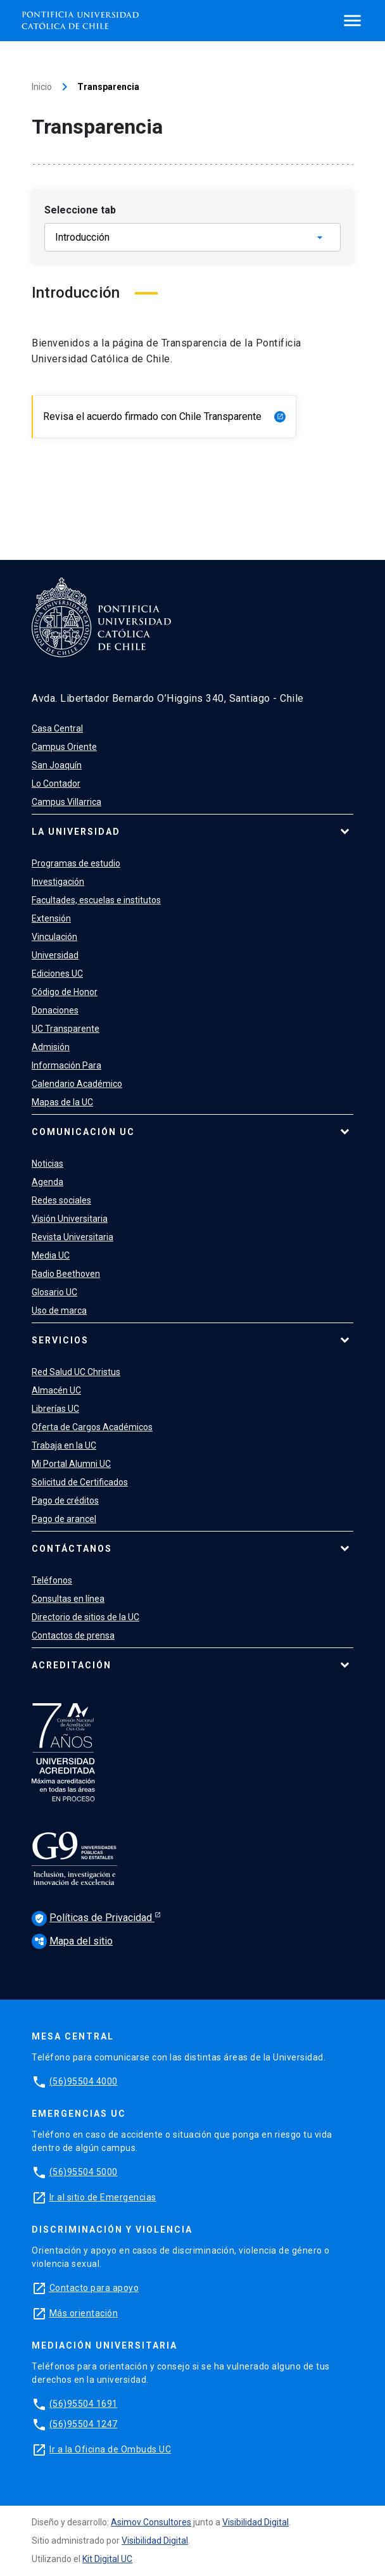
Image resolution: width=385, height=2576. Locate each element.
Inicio (42, 87)
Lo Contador (56, 783)
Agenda (47, 1182)
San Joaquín (57, 765)
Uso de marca (59, 1310)
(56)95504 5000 (83, 2172)
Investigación (58, 882)
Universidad (55, 955)
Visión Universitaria (70, 1219)
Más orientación (83, 2313)
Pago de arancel (64, 1519)
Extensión (51, 918)
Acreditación (71, 1665)
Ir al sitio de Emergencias (102, 2197)
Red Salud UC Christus (76, 1372)
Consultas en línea (68, 1599)
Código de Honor (65, 992)
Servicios (60, 1340)
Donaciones (55, 1010)
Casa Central (57, 728)
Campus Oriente (64, 747)
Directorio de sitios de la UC (85, 1617)
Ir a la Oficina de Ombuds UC (110, 2449)
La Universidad (76, 832)
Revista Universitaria (72, 1237)
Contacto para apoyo (94, 2288)
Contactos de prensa (73, 1635)
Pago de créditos (65, 1500)
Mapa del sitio (72, 1941)
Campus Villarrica (66, 802)
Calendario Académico (77, 1084)
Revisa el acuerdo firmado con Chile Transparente (164, 416)
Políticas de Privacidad (93, 1918)
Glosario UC (54, 1292)
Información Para (66, 1065)
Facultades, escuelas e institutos (96, 900)
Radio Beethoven (66, 1274)
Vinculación (54, 937)
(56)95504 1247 (83, 2424)
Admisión (51, 1047)
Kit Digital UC (107, 2559)
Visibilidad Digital (255, 2522)
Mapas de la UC (62, 1102)
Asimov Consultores (151, 2522)
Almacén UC (56, 1390)
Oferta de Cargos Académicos (92, 1427)
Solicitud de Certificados (80, 1482)
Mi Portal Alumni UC (71, 1464)
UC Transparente (65, 1029)
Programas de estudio (76, 863)
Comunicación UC (83, 1132)
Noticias (47, 1163)
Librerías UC (55, 1409)
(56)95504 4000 (83, 2081)
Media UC (51, 1255)
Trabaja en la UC (64, 1445)
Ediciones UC (57, 973)
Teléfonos (52, 1580)
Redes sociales (61, 1200)
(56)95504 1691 (83, 2404)
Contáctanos (72, 1549)
